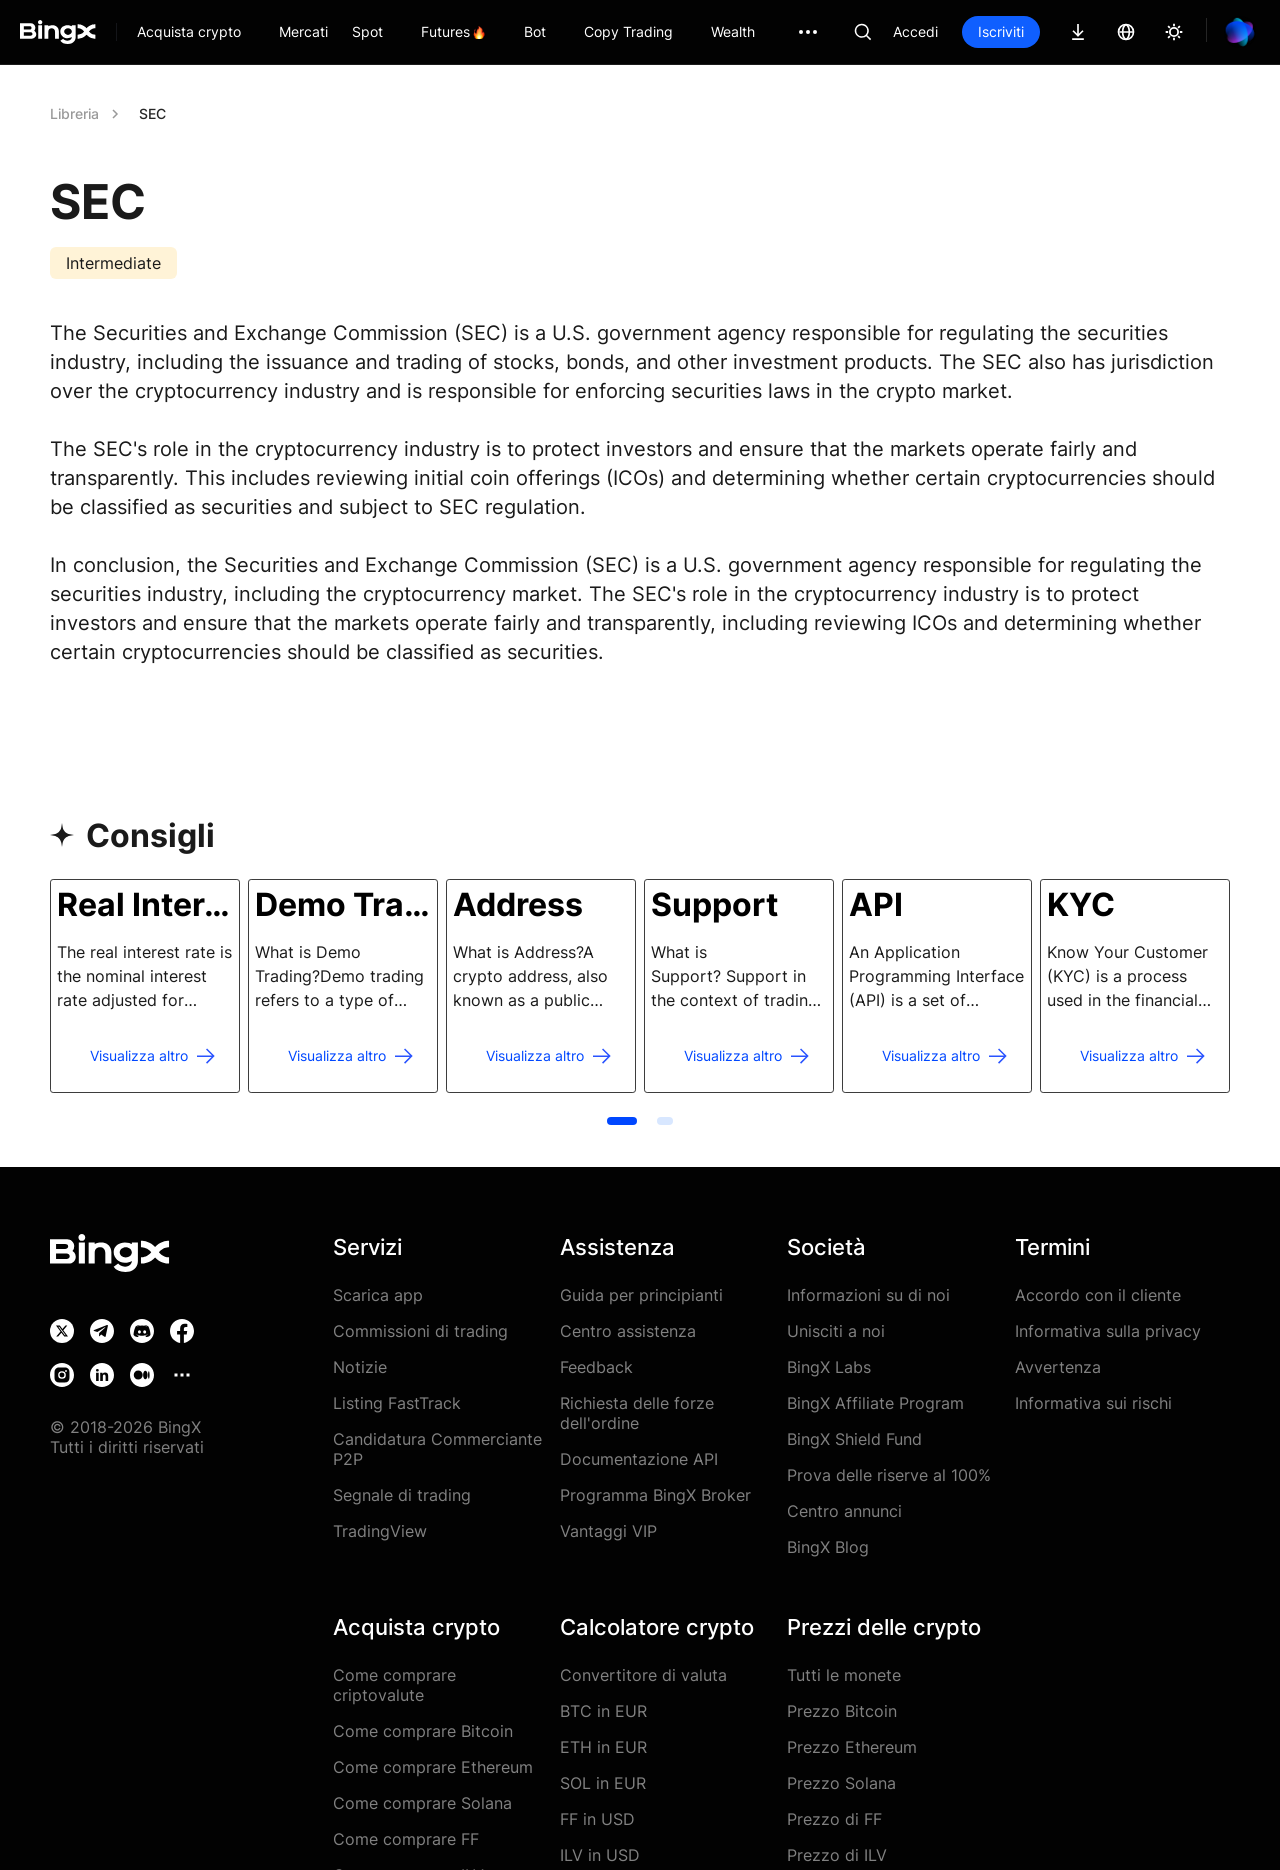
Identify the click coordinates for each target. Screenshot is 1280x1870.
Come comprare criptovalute (394, 1685)
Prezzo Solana (841, 1783)
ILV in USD (600, 1855)
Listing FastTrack (397, 1403)
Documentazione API (639, 1459)
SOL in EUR (603, 1783)
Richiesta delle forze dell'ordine (637, 1413)
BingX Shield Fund (854, 1439)
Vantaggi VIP (608, 1531)
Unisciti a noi (836, 1331)
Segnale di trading (402, 1495)
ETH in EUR (603, 1747)
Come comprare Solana (422, 1803)
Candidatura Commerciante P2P (437, 1449)
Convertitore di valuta (643, 1675)
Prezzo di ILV (837, 1855)
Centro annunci (844, 1511)
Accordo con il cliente (1098, 1295)
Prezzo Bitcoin (842, 1711)
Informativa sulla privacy (1108, 1331)
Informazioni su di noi (868, 1295)
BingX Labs (829, 1367)
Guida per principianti (641, 1295)
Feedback (596, 1367)
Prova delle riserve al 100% (889, 1475)
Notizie (360, 1367)
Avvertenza (1058, 1367)
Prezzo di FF (834, 1819)
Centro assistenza (628, 1331)
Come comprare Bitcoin (423, 1731)
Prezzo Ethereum (852, 1747)
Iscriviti (1001, 31)
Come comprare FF (406, 1839)
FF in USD (597, 1819)
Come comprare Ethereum (433, 1767)
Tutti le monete (844, 1675)
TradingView (380, 1531)
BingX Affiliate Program (875, 1403)
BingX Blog (828, 1547)
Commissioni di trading (420, 1331)
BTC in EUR (603, 1711)
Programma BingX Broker (655, 1495)
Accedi (915, 31)
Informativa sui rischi (1093, 1403)
